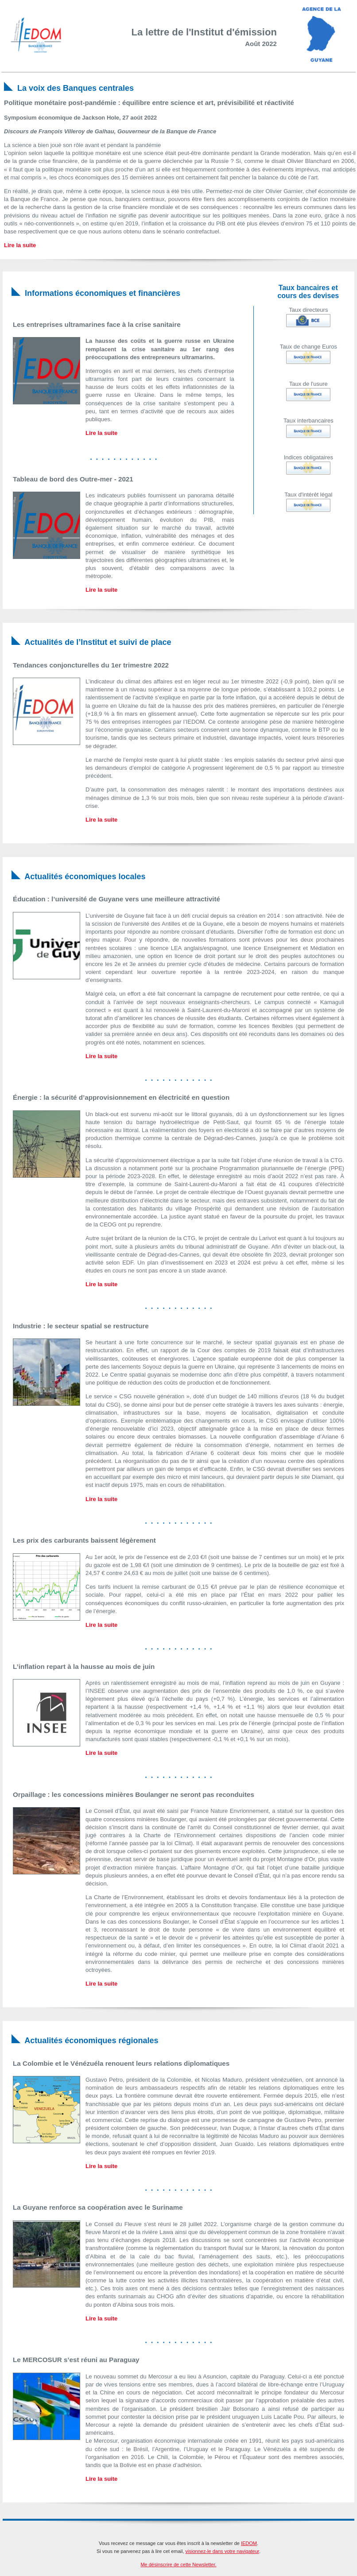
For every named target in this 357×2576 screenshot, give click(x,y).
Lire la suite (20, 245)
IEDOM (249, 2543)
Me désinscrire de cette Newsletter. (178, 2564)
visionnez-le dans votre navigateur (222, 2551)
